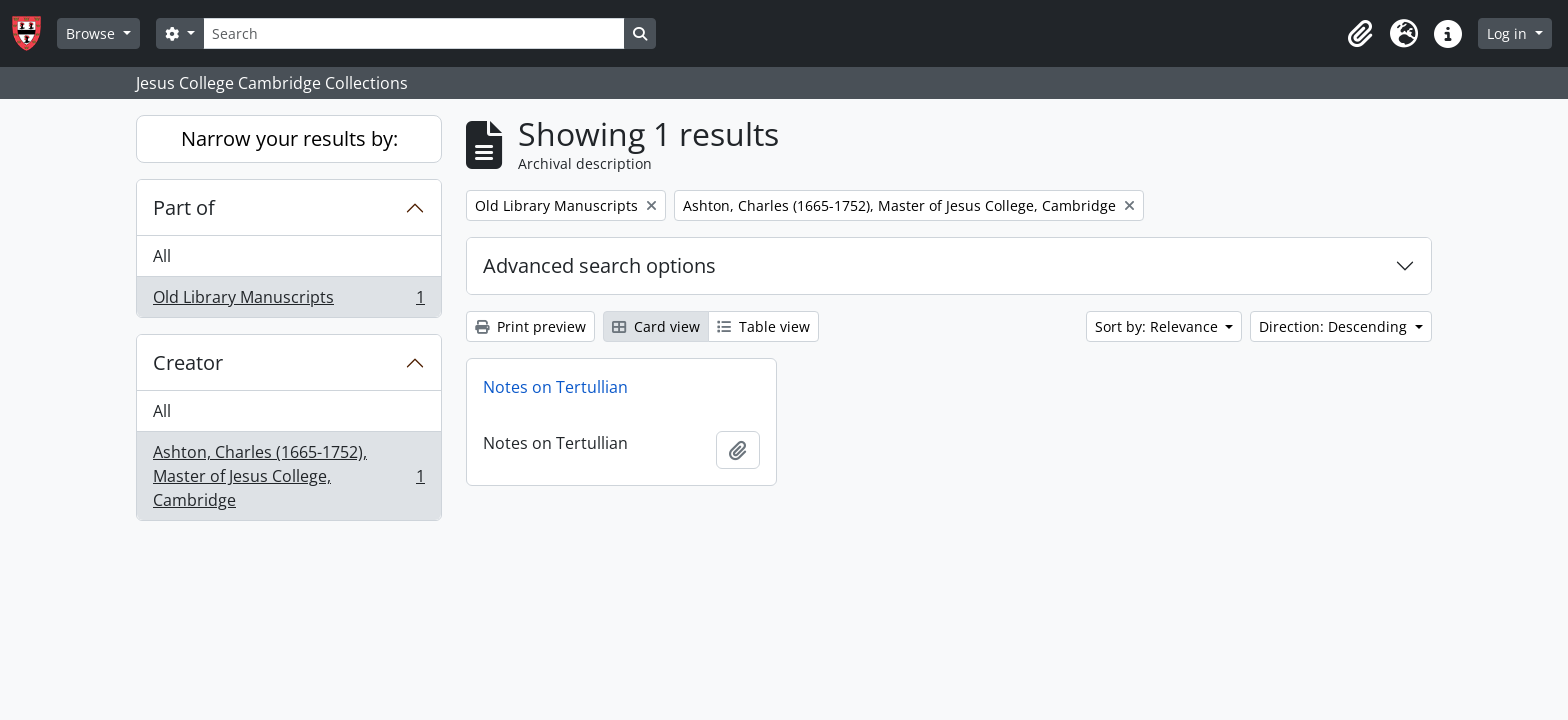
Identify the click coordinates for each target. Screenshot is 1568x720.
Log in (1509, 33)
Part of (184, 207)
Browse (92, 33)
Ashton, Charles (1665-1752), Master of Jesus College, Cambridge (288, 476)
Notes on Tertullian (555, 387)
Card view (656, 326)
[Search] (414, 33)
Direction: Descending (1335, 326)
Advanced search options (599, 265)
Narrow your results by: (289, 138)
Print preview (530, 326)
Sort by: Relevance (1158, 326)
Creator (188, 362)
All (162, 256)
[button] (1360, 34)
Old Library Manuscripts (288, 301)
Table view (763, 326)
